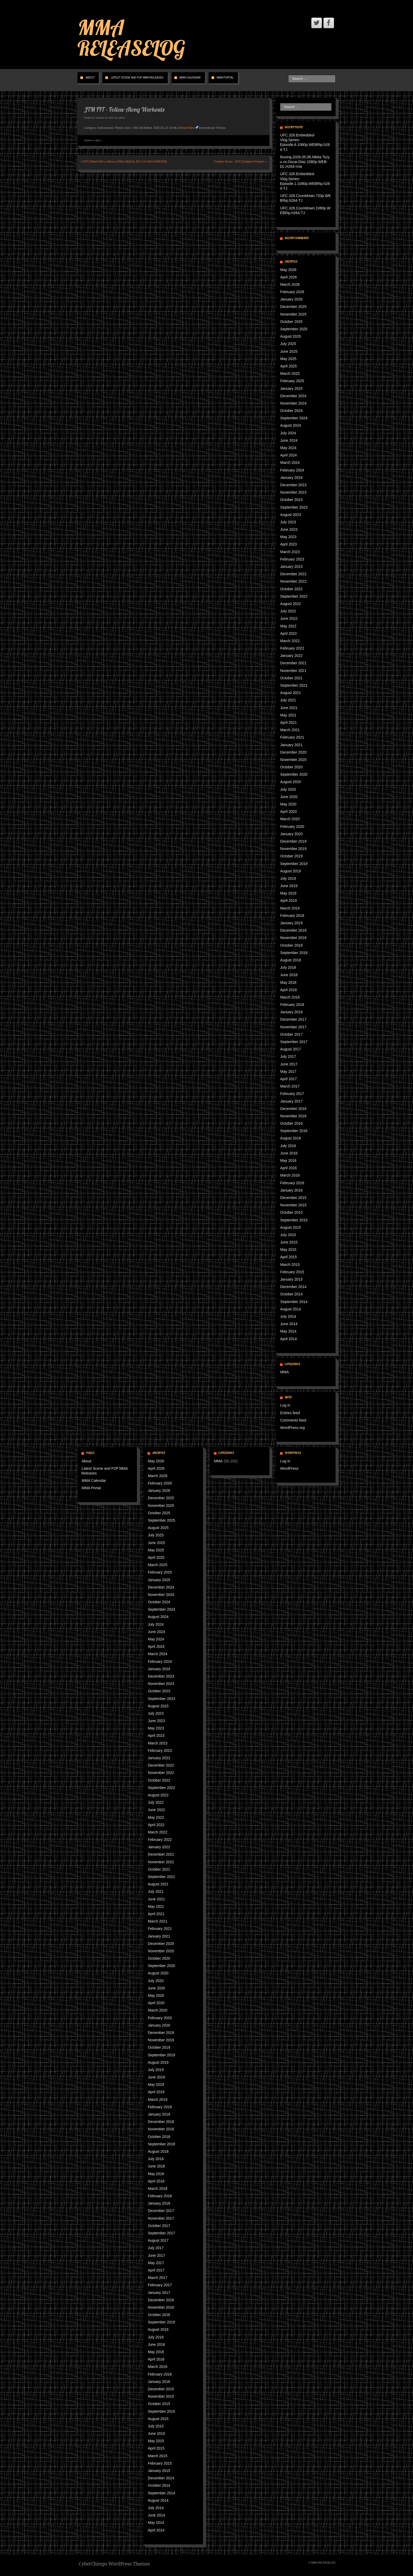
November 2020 (293, 760)
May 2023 (288, 537)
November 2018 (293, 938)
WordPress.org (292, 1427)
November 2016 (293, 1116)
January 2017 (291, 1101)
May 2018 (288, 982)
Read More (187, 127)
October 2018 (291, 945)
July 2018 (288, 967)
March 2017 (290, 1086)
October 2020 (291, 767)
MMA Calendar (190, 77)
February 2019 (292, 915)
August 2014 (290, 1309)
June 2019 (288, 886)
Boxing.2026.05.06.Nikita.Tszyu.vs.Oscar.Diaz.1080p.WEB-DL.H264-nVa (305, 162)
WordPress (289, 1468)
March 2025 (290, 373)
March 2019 (290, 908)
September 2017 (294, 1042)
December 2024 (293, 396)
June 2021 (288, 708)
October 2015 (291, 1212)
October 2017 (291, 1034)
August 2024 (290, 425)
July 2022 (288, 611)
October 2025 (291, 321)
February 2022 (292, 648)
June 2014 (288, 1324)
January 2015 (291, 1279)
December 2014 (293, 1287)
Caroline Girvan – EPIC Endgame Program (239, 161)
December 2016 (293, 1109)
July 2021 (288, 700)
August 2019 (290, 871)
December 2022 (293, 574)
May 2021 (288, 715)
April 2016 (288, 1168)
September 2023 (294, 507)
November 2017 (293, 1027)
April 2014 (288, 1339)
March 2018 (290, 997)
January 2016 (291, 1190)
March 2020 (290, 819)
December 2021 (293, 663)
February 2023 (292, 559)
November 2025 (293, 314)
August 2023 (290, 515)
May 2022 (288, 626)
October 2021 (291, 678)
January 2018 (291, 1012)
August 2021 (290, 693)
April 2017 (288, 1079)
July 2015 (288, 1235)
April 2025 (288, 366)
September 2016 (294, 1131)
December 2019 (293, 841)
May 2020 (288, 804)
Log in (285, 1405)
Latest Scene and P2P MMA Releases (137, 77)
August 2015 (290, 1227)
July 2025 (288, 344)
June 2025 (288, 351)
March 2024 (290, 462)
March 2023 (290, 552)
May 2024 (288, 448)
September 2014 (294, 1302)
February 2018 (292, 1004)
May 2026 (288, 270)
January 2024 (291, 477)
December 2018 (293, 930)
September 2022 (294, 596)
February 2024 (292, 470)
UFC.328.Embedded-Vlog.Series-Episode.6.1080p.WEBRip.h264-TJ (305, 142)
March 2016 (290, 1175)
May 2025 (288, 359)
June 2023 (288, 529)
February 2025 (292, 381)
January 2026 (291, 299)
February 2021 (292, 737)
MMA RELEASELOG (131, 37)
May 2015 (288, 1249)
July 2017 (288, 1056)
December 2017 (293, 1019)
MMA (97, 140)
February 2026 (292, 292)
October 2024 (291, 411)
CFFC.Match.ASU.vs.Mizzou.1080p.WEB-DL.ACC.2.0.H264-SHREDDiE (124, 161)
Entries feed (290, 1413)
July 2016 (288, 1146)
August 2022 (290, 604)
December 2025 (293, 306)
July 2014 (288, 1316)
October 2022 (291, 589)
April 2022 (288, 633)
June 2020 (288, 797)
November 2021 (293, 670)
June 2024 (288, 440)
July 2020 (288, 789)
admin (121, 117)
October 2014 (291, 1294)
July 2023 (288, 522)
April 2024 (288, 455)
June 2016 (288, 1153)
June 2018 (288, 975)
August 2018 (290, 960)
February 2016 (292, 1183)
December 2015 (293, 1198)
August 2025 (290, 336)
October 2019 (291, 856)
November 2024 (293, 403)
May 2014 (288, 1331)
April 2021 (288, 722)
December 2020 (293, 752)
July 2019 (288, 878)
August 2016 (290, 1138)
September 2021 (294, 685)
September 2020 (294, 774)
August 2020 (290, 782)
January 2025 (291, 388)
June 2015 (288, 1242)
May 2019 (288, 893)
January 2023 (291, 566)
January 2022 (291, 655)
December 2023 (293, 485)
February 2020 (292, 826)
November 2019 (293, 849)
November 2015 (293, 1205)
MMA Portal (225, 77)
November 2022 (293, 581)
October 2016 (291, 1123)
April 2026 (288, 277)
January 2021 (291, 745)
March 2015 (290, 1264)
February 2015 (292, 1272)
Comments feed (293, 1420)
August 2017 (290, 1049)
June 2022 (288, 618)
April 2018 (288, 990)
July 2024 (288, 433)
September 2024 (294, 418)
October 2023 (291, 500)
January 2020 (291, 834)
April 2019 (288, 900)
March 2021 (290, 730)
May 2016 (288, 1160)
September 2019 (294, 864)
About (90, 77)
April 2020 (288, 811)
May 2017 (288, 1071)
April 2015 (288, 1257)
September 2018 (294, 953)
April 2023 (288, 544)
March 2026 (290, 284)
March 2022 (290, 641)
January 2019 (291, 923)
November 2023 (293, 492)
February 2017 (292, 1094)
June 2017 (288, 1064)
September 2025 (294, 329)
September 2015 (294, 1220)
